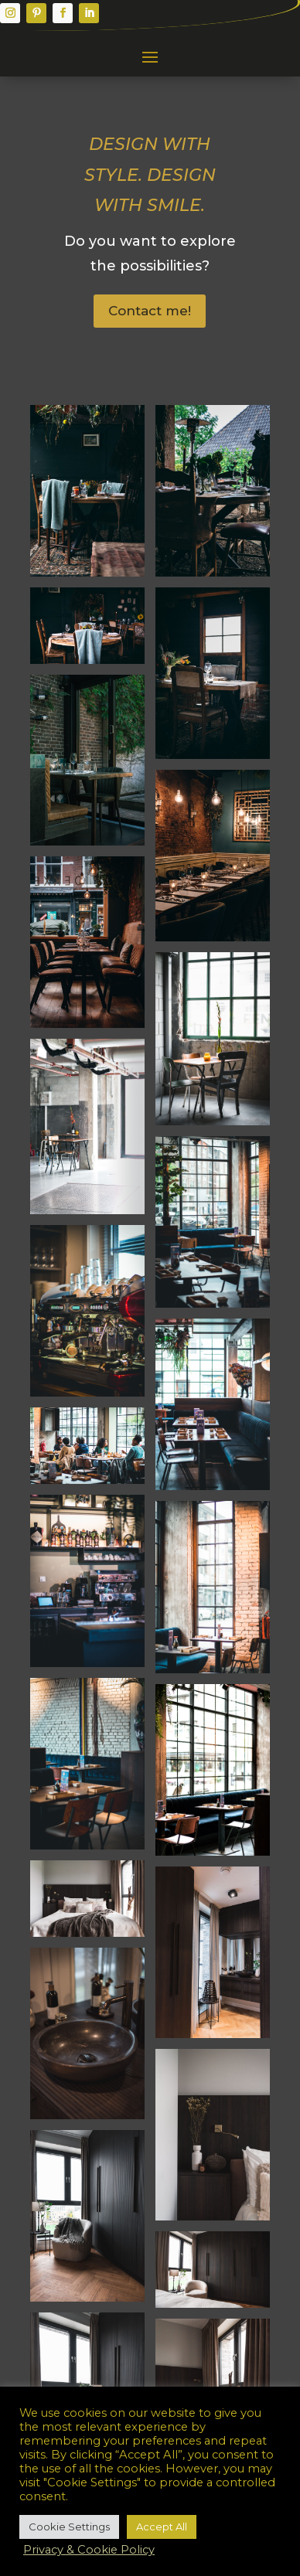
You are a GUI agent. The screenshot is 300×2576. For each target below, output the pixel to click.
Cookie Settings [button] (69, 2526)
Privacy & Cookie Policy (89, 2550)
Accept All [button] (161, 2526)
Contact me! (149, 310)
